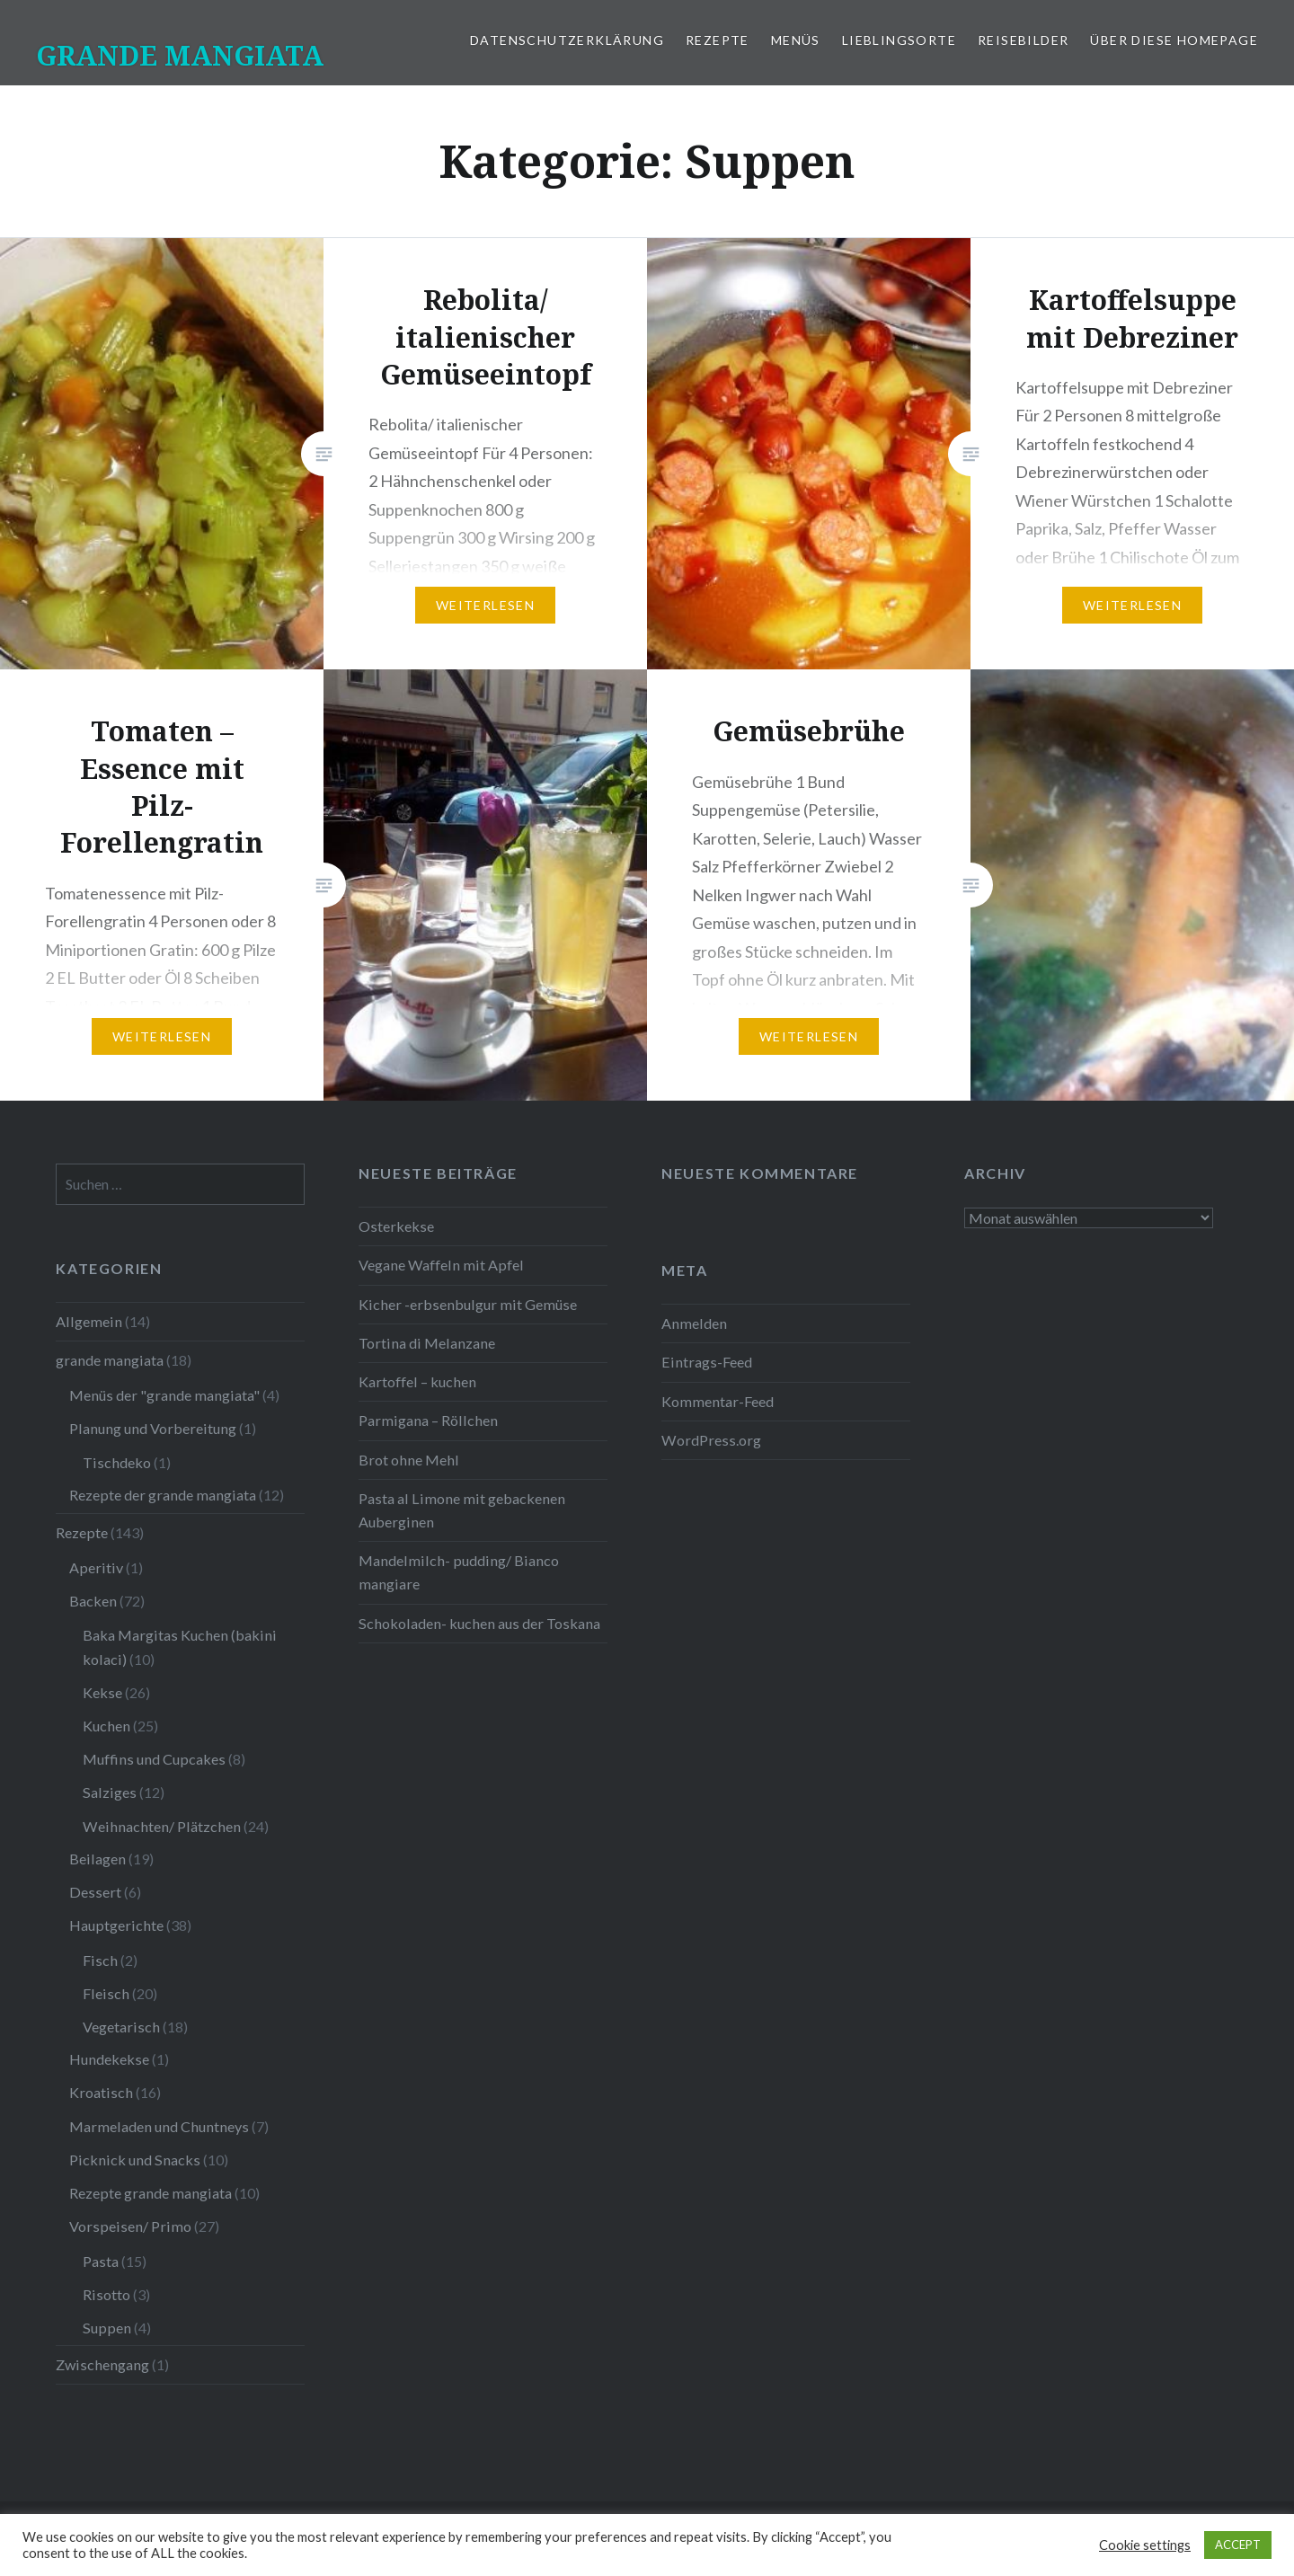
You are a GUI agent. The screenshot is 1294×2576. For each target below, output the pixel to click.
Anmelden (694, 1323)
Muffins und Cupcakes (154, 1758)
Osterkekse (396, 1226)
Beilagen (97, 1858)
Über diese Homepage (1174, 40)
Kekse (102, 1692)
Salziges (110, 1792)
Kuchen (106, 1725)
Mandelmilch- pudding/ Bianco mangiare (459, 1572)
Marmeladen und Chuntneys (159, 2126)
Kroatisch (101, 2092)
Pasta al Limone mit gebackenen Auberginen (462, 1510)
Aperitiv (96, 1567)
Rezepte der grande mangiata (162, 1494)
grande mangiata (110, 1359)
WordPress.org (711, 1439)
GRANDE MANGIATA (180, 55)
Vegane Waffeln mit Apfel (441, 1264)
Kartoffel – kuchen (417, 1381)
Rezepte (717, 40)
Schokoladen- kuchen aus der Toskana (479, 1623)
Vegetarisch (121, 2026)
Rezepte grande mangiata (150, 2192)
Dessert (95, 1891)
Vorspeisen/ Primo (130, 2226)
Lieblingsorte (899, 40)
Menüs (795, 40)
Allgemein (89, 1321)
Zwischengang (102, 2364)
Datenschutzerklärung (567, 40)
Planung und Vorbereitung (152, 1428)
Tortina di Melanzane (427, 1342)
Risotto (106, 2294)
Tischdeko (117, 1462)
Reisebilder (1023, 40)
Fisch (100, 1960)
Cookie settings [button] (1145, 2545)
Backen (93, 1600)
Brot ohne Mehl (409, 1459)
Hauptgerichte (116, 1925)
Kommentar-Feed (717, 1401)
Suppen (107, 2327)
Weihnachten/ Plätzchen (162, 1826)
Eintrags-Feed (706, 1361)
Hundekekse (109, 2058)
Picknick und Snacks (134, 2159)
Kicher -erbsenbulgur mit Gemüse (468, 1304)
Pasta (101, 2261)
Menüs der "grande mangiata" (164, 1394)
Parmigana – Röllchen (428, 1420)
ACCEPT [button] (1238, 2544)
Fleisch (106, 1993)
